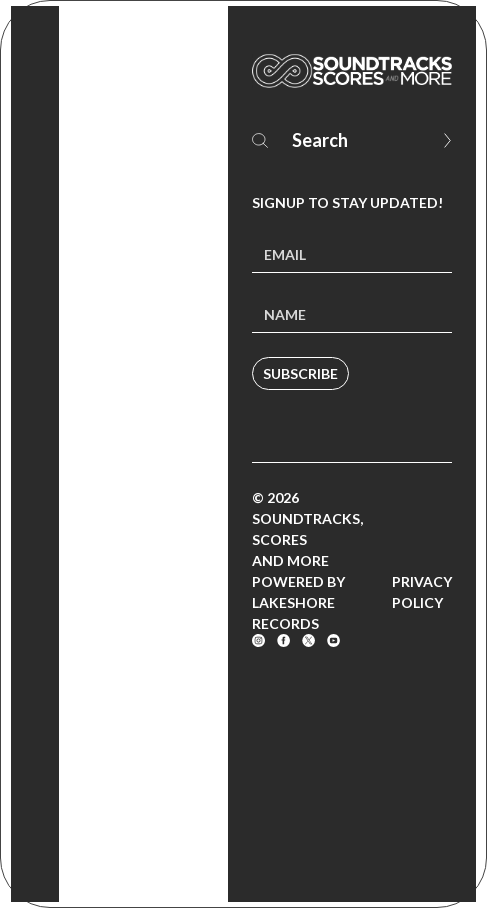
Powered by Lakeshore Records (298, 602)
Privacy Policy (422, 592)
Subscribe (300, 373)
